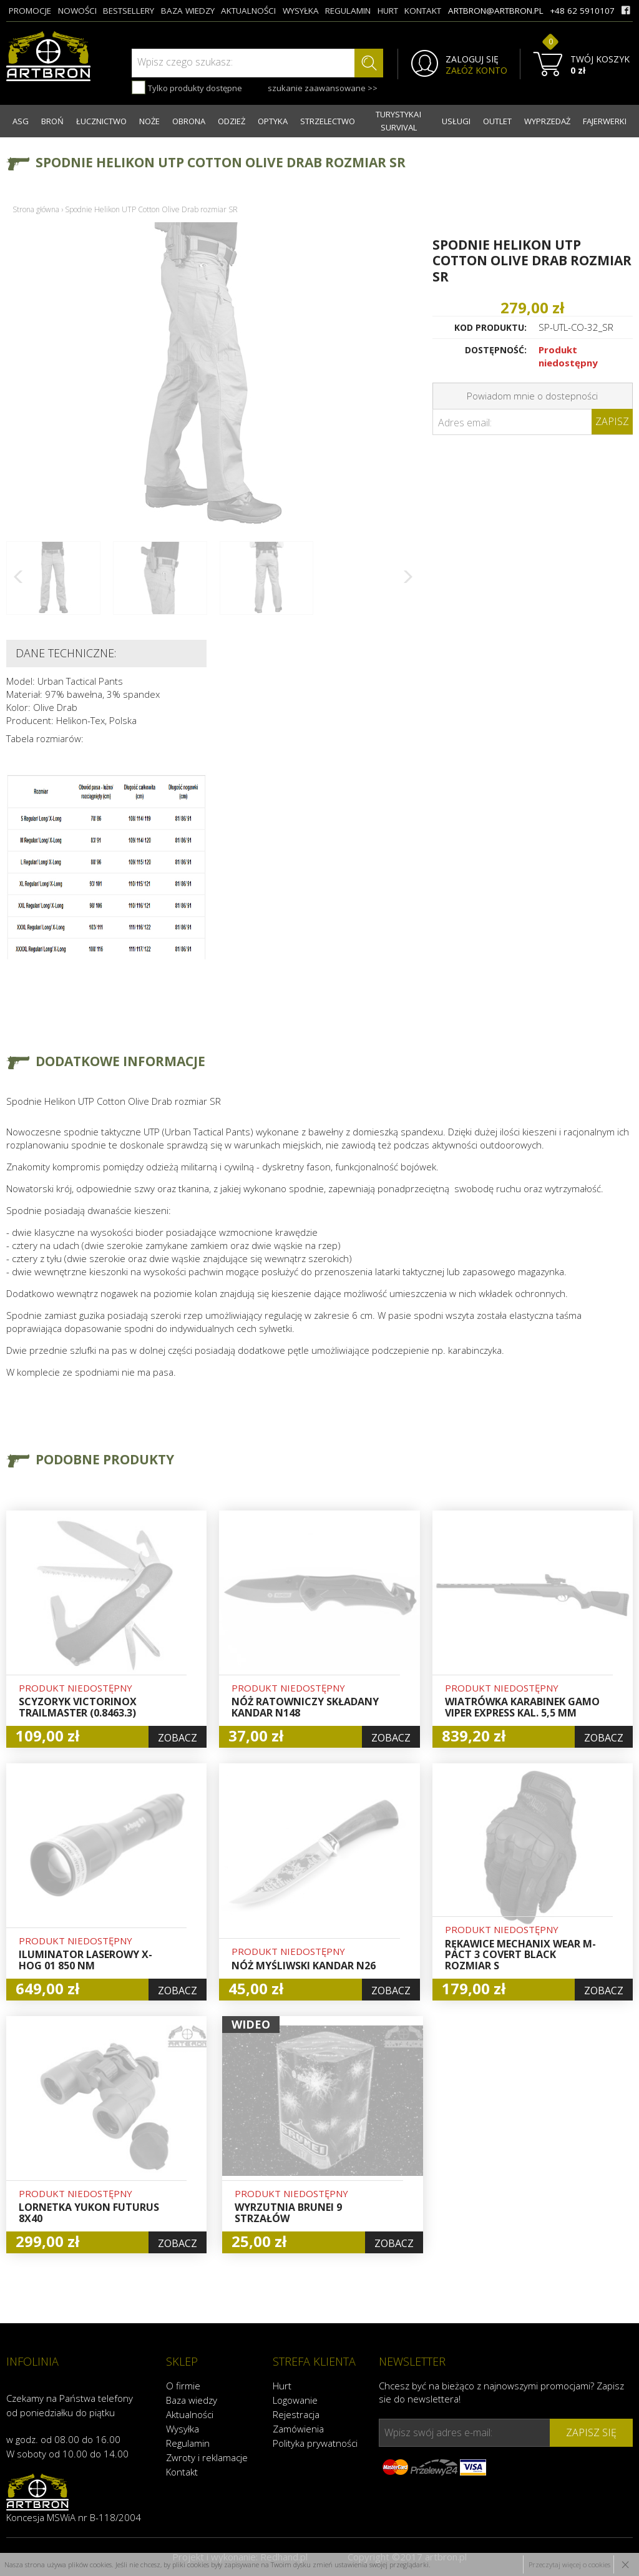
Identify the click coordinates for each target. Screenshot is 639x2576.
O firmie (183, 2385)
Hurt (282, 2385)
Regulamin (188, 2443)
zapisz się (591, 2432)
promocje (30, 10)
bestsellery (128, 10)
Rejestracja (296, 2414)
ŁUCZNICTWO (101, 121)
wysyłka (301, 10)
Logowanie (295, 2400)
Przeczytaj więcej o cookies (569, 2564)
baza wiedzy (188, 10)
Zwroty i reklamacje (207, 2457)
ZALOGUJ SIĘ (472, 59)
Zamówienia (298, 2428)
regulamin (348, 10)
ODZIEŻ (231, 121)
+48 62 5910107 (582, 10)
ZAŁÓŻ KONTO (476, 70)
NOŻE (149, 121)
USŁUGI (456, 121)
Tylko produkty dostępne (187, 87)
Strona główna (35, 209)
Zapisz (612, 421)
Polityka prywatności (315, 2443)
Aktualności (189, 2414)
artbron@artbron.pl (496, 10)
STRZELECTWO (327, 121)
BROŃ (52, 121)
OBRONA (188, 121)
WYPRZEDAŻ (547, 121)
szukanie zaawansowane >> (323, 88)
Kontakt (182, 2472)
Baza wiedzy (191, 2400)
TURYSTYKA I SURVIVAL (398, 121)
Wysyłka (182, 2428)
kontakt (422, 10)
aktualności (248, 10)
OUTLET (497, 121)
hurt (388, 10)
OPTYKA (273, 121)
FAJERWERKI (605, 121)
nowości (77, 10)
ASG (20, 121)
